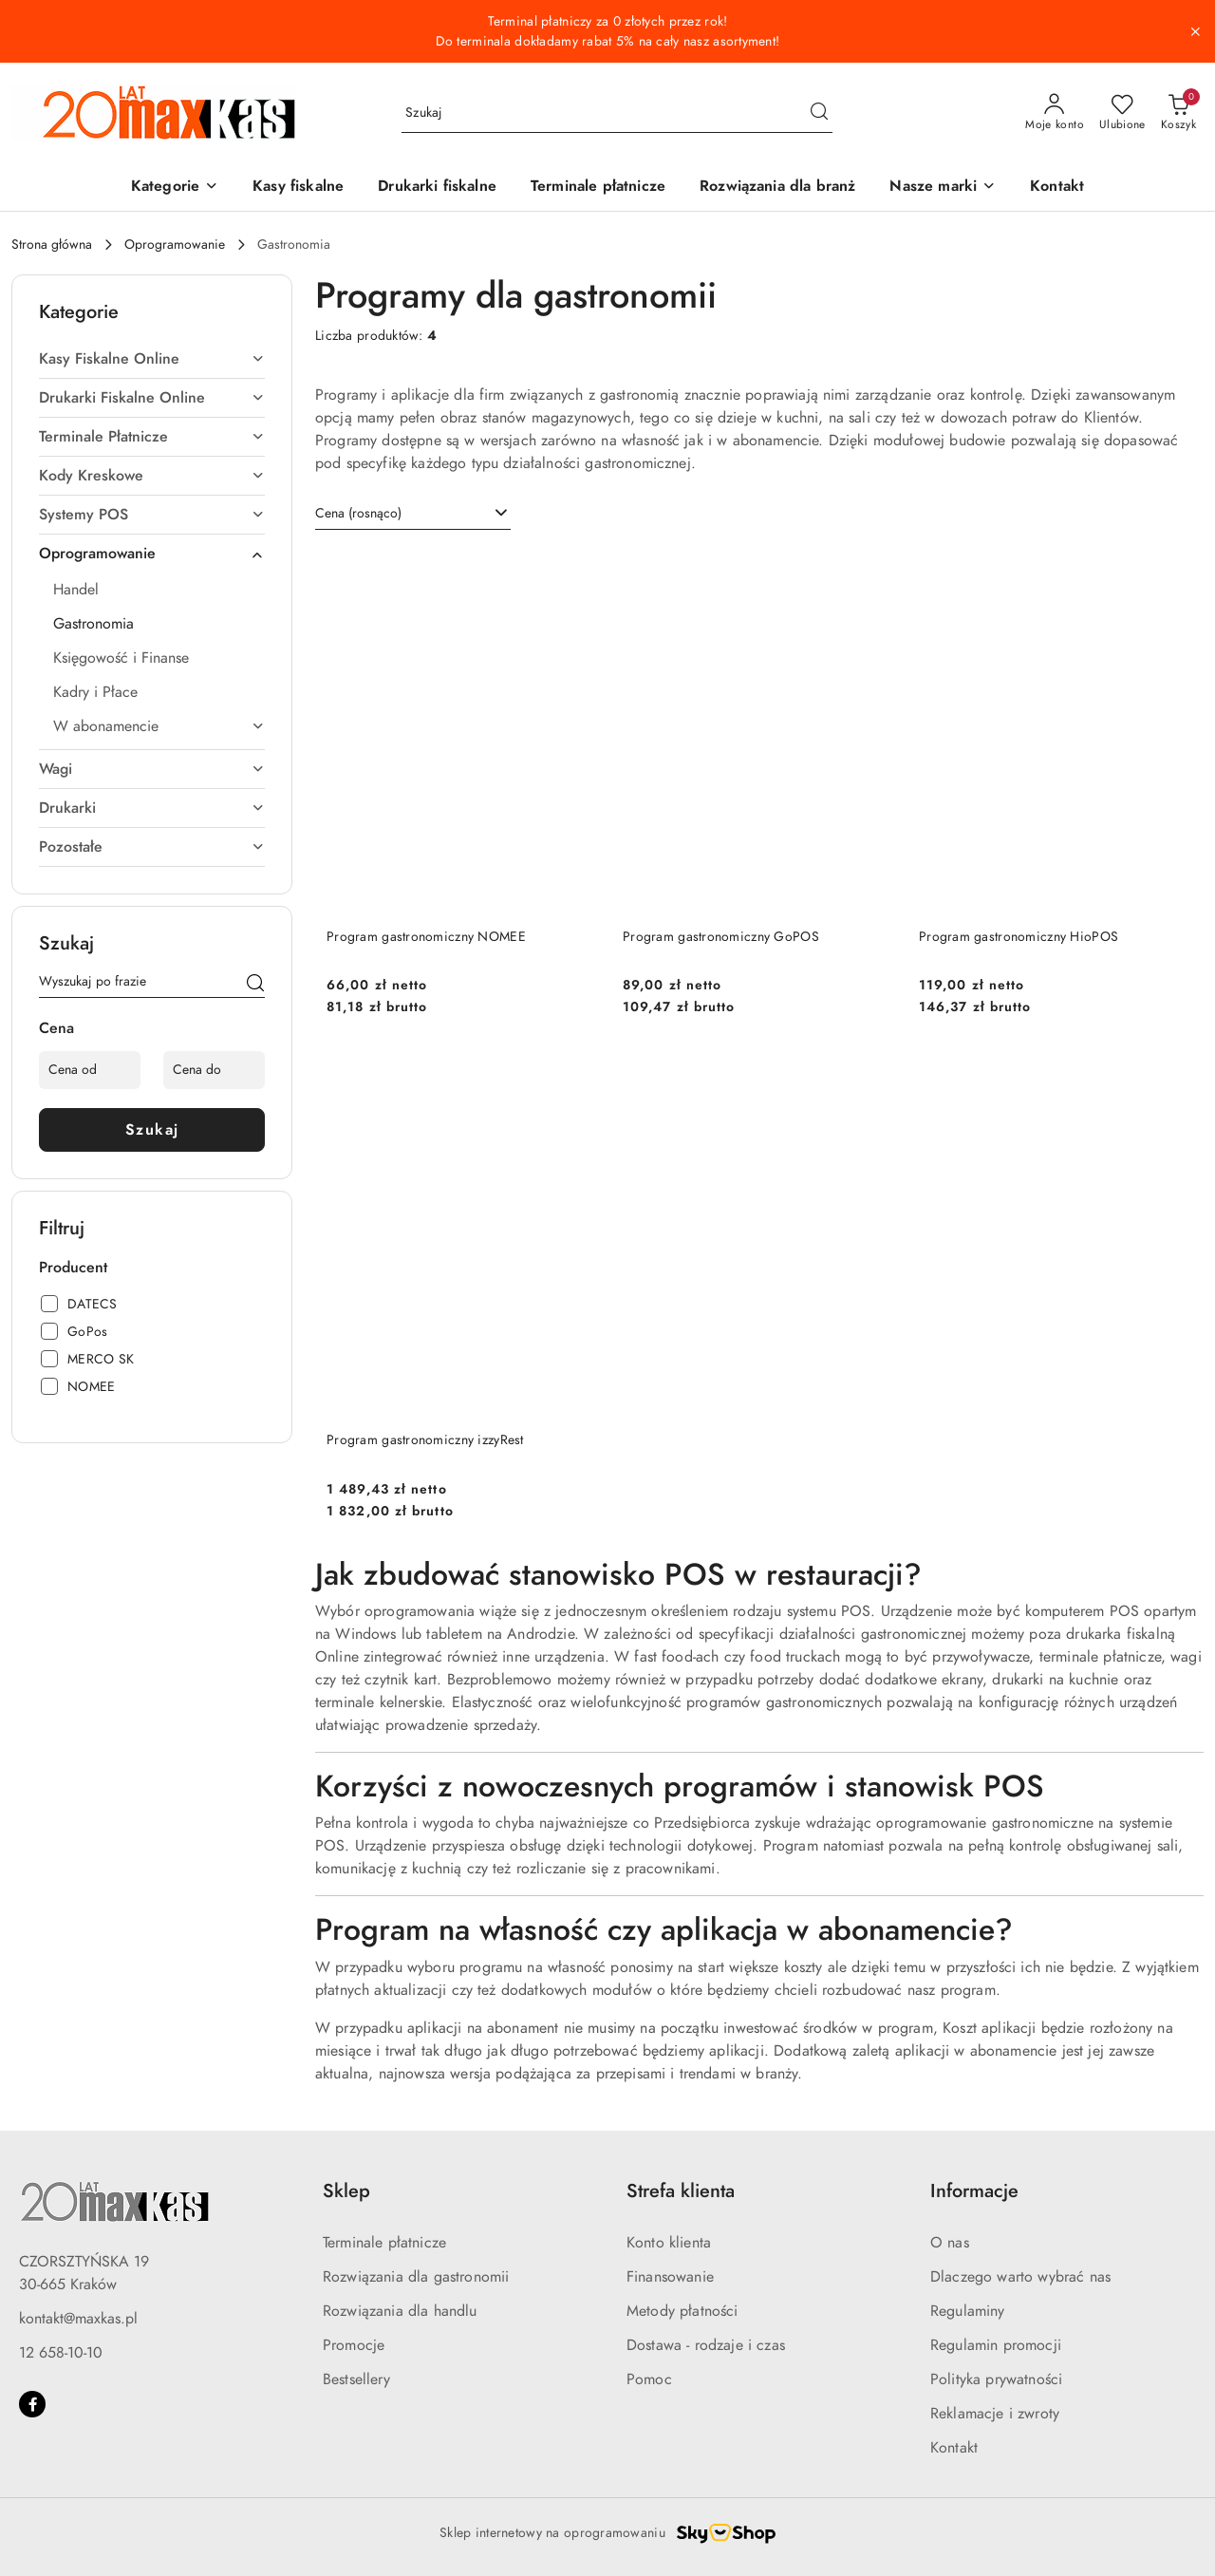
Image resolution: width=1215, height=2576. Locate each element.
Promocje (353, 2345)
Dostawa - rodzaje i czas (705, 2345)
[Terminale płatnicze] (598, 187)
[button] (174, 187)
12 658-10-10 (61, 2352)
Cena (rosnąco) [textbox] (358, 513)
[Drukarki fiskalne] (437, 187)
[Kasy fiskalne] (298, 187)
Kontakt (954, 2447)
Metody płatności (682, 2311)
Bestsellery (356, 2379)
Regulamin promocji (995, 2345)
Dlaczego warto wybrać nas (1020, 2276)
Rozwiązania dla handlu (400, 2311)
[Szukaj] (255, 984)
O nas (949, 2242)
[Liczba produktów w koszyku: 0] (1178, 113)
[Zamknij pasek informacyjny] (1195, 31)
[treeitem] (152, 359)
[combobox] (413, 514)
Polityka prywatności (996, 2379)
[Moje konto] (1055, 113)
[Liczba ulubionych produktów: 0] (1122, 113)
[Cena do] (214, 1070)
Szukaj (152, 1129)
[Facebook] (32, 2404)
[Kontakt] (1057, 187)
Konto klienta (668, 2242)
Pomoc (649, 2379)
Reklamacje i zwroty (994, 2413)
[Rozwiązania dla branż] (777, 187)
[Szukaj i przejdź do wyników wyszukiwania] (819, 113)
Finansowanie (670, 2276)
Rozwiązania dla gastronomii (416, 2276)
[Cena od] (89, 1070)
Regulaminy (967, 2311)
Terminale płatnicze (384, 2242)
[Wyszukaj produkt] (617, 113)
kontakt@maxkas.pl (78, 2318)
